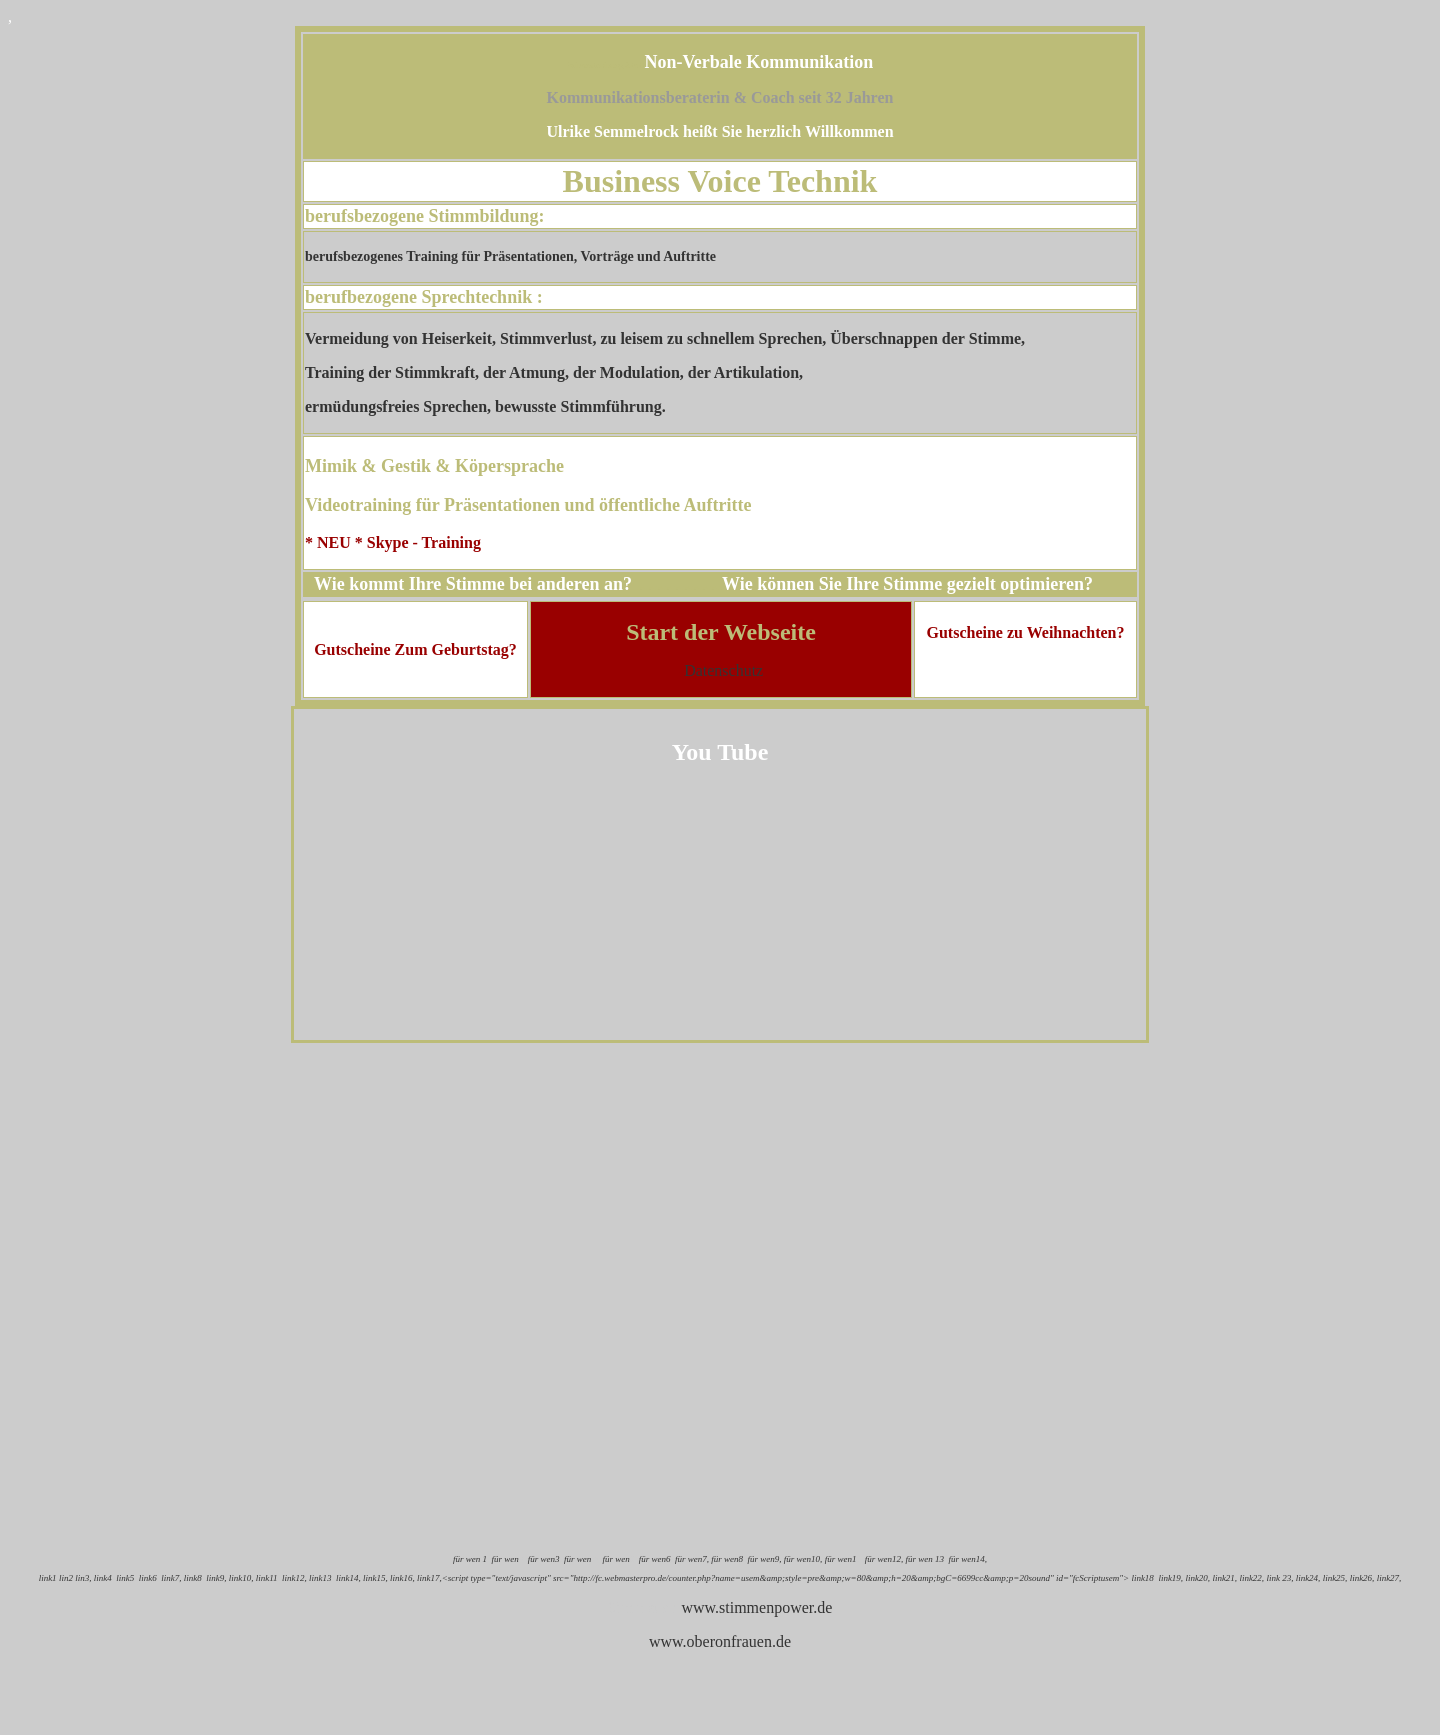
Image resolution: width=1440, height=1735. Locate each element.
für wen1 (840, 1559)
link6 (148, 1578)
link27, (1389, 1578)
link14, (348, 1578)
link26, (1362, 1578)
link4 (103, 1578)
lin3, (83, 1578)
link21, (1224, 1578)
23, (1289, 1578)
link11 (267, 1578)
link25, (1335, 1578)
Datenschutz (723, 670)
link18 (1142, 1578)
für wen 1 (470, 1559)
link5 (125, 1578)
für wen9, (765, 1559)
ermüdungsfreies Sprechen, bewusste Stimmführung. (485, 406)
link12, (295, 1578)
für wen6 (655, 1559)
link (1274, 1578)
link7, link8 (180, 1578)
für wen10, (803, 1559)
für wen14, (968, 1559)
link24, (1309, 1578)
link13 (320, 1578)
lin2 (66, 1578)
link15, (375, 1578)
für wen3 (544, 1559)
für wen (504, 1559)
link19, (1170, 1578)
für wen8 (727, 1559)
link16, (402, 1578)
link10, (241, 1578)
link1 (48, 1578)
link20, (1198, 1578)
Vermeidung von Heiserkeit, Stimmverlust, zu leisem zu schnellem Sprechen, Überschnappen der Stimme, (665, 338)
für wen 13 (924, 1559)
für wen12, (882, 1559)
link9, (216, 1578)
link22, (1250, 1578)
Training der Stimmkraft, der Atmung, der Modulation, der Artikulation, (554, 372)
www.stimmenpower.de (756, 1607)
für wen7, (691, 1559)
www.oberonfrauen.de (720, 1641)
